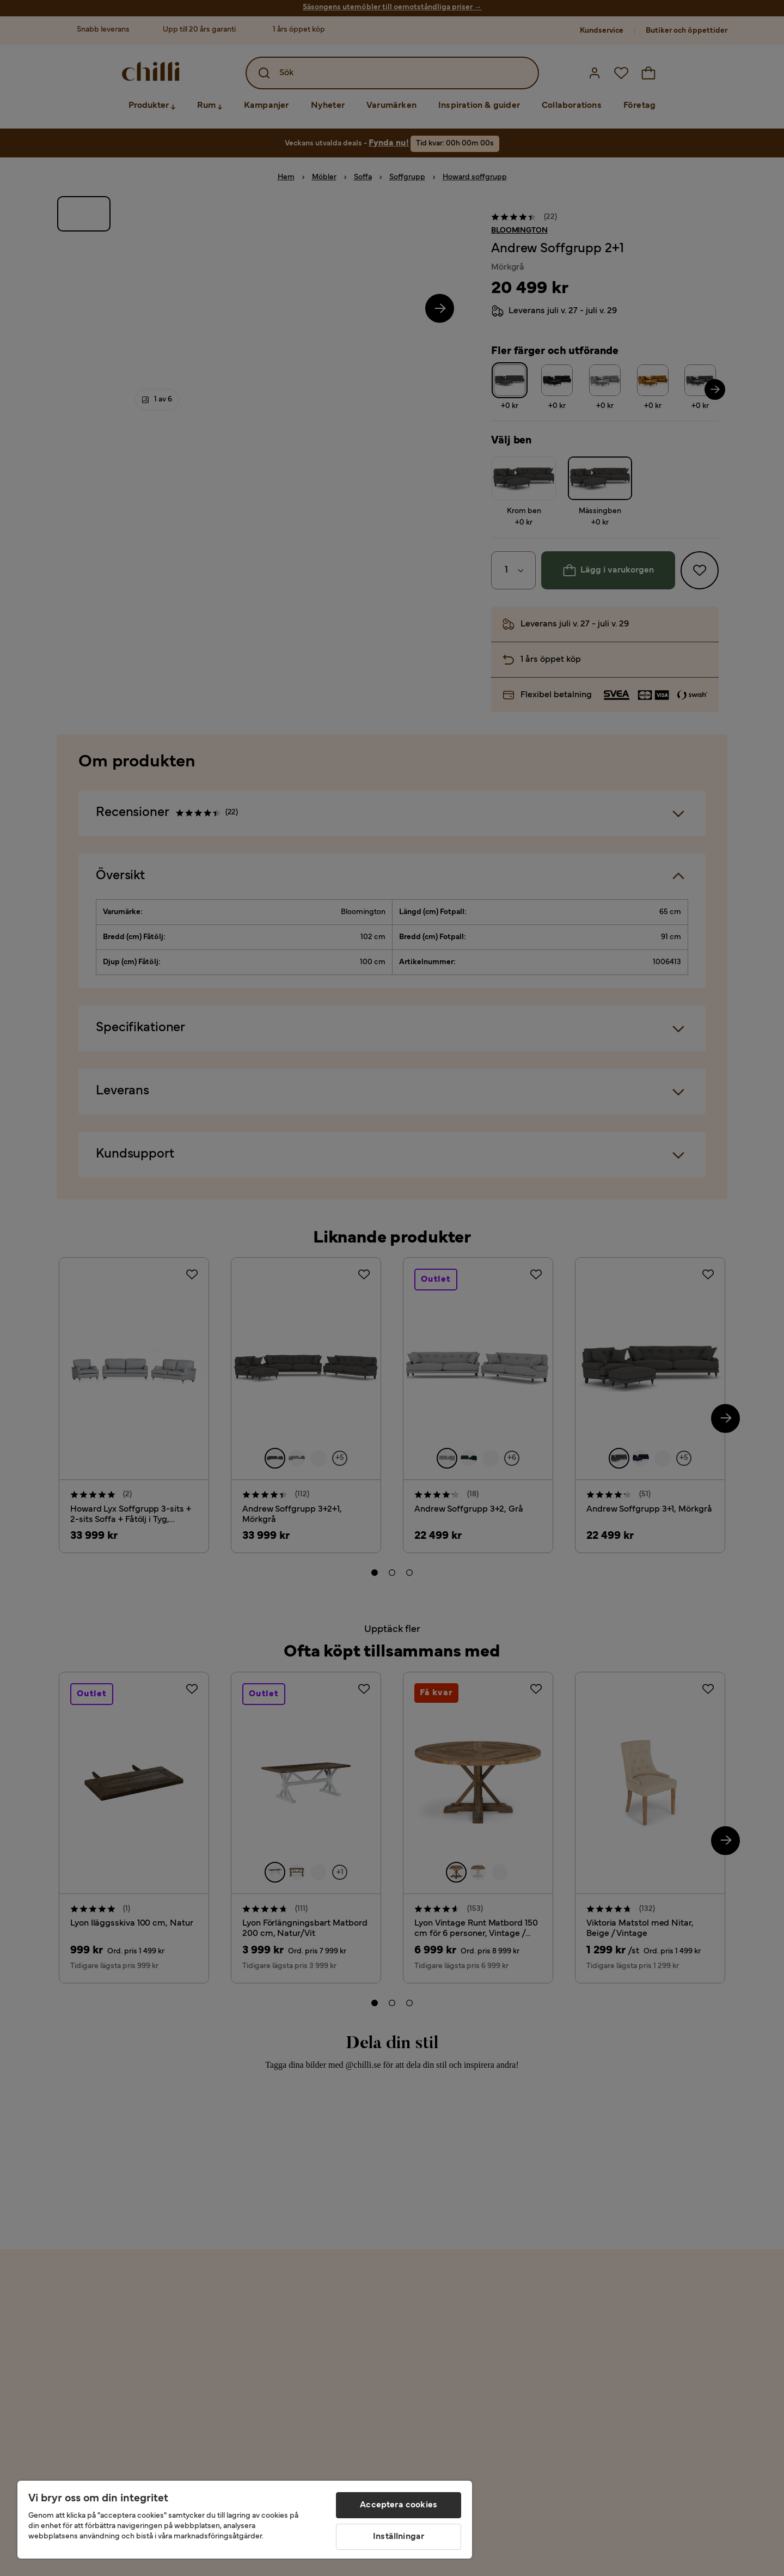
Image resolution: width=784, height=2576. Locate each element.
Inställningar (398, 2537)
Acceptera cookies (398, 2505)
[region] (244, 2520)
